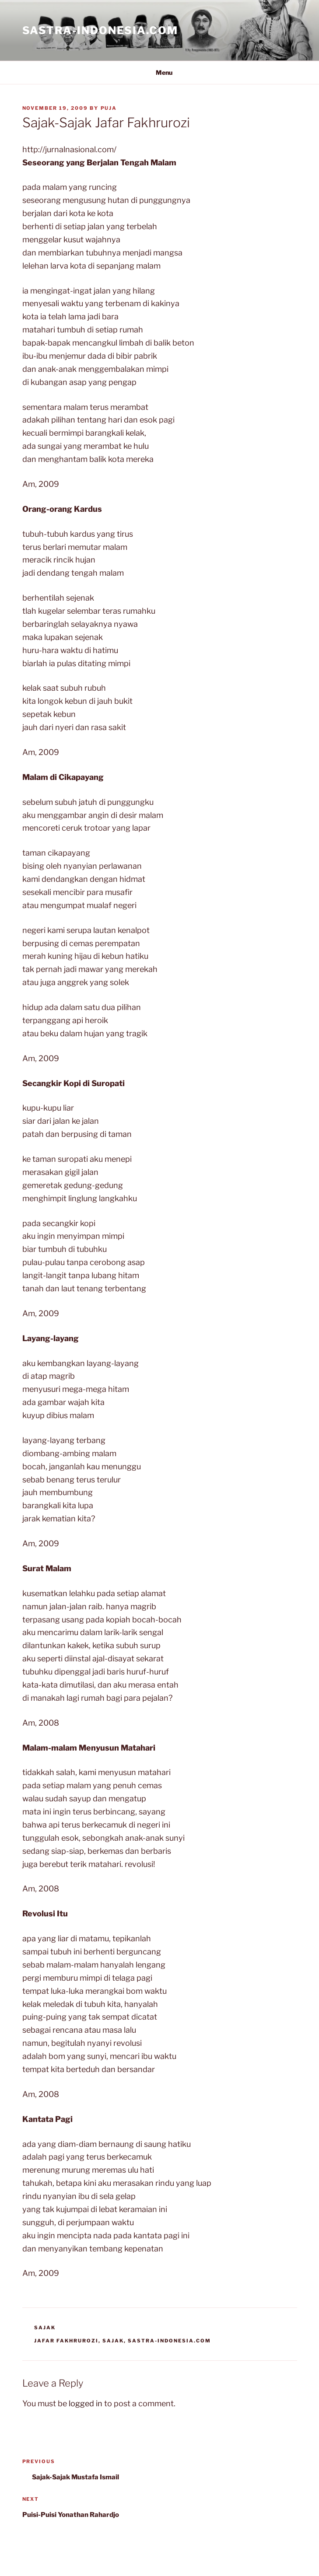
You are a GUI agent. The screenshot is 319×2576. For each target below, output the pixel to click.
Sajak (45, 2327)
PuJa (109, 108)
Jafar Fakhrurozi (66, 2341)
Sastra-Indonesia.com (100, 30)
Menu (159, 72)
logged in (85, 2403)
